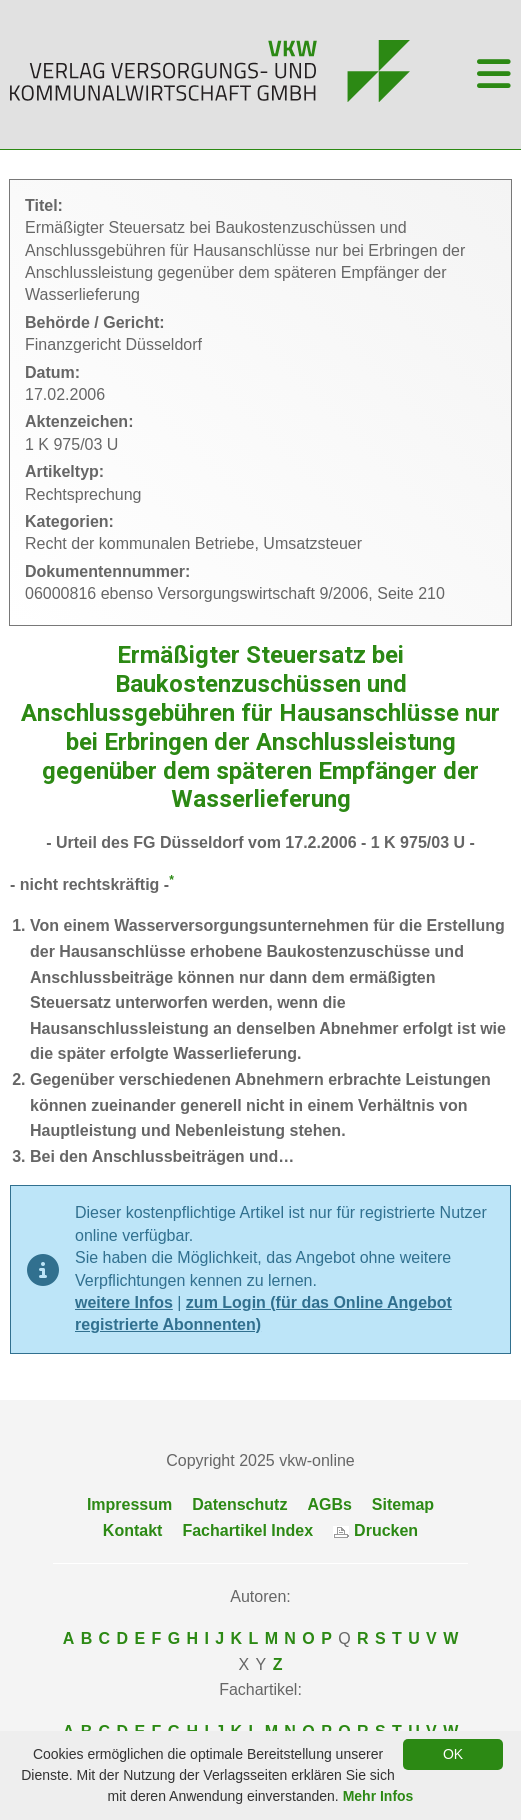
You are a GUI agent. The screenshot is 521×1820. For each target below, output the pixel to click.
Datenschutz (239, 1504)
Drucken (375, 1530)
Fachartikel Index (247, 1530)
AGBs (329, 1504)
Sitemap (403, 1504)
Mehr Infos (378, 1796)
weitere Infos (124, 1302)
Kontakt (133, 1530)
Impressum (129, 1504)
